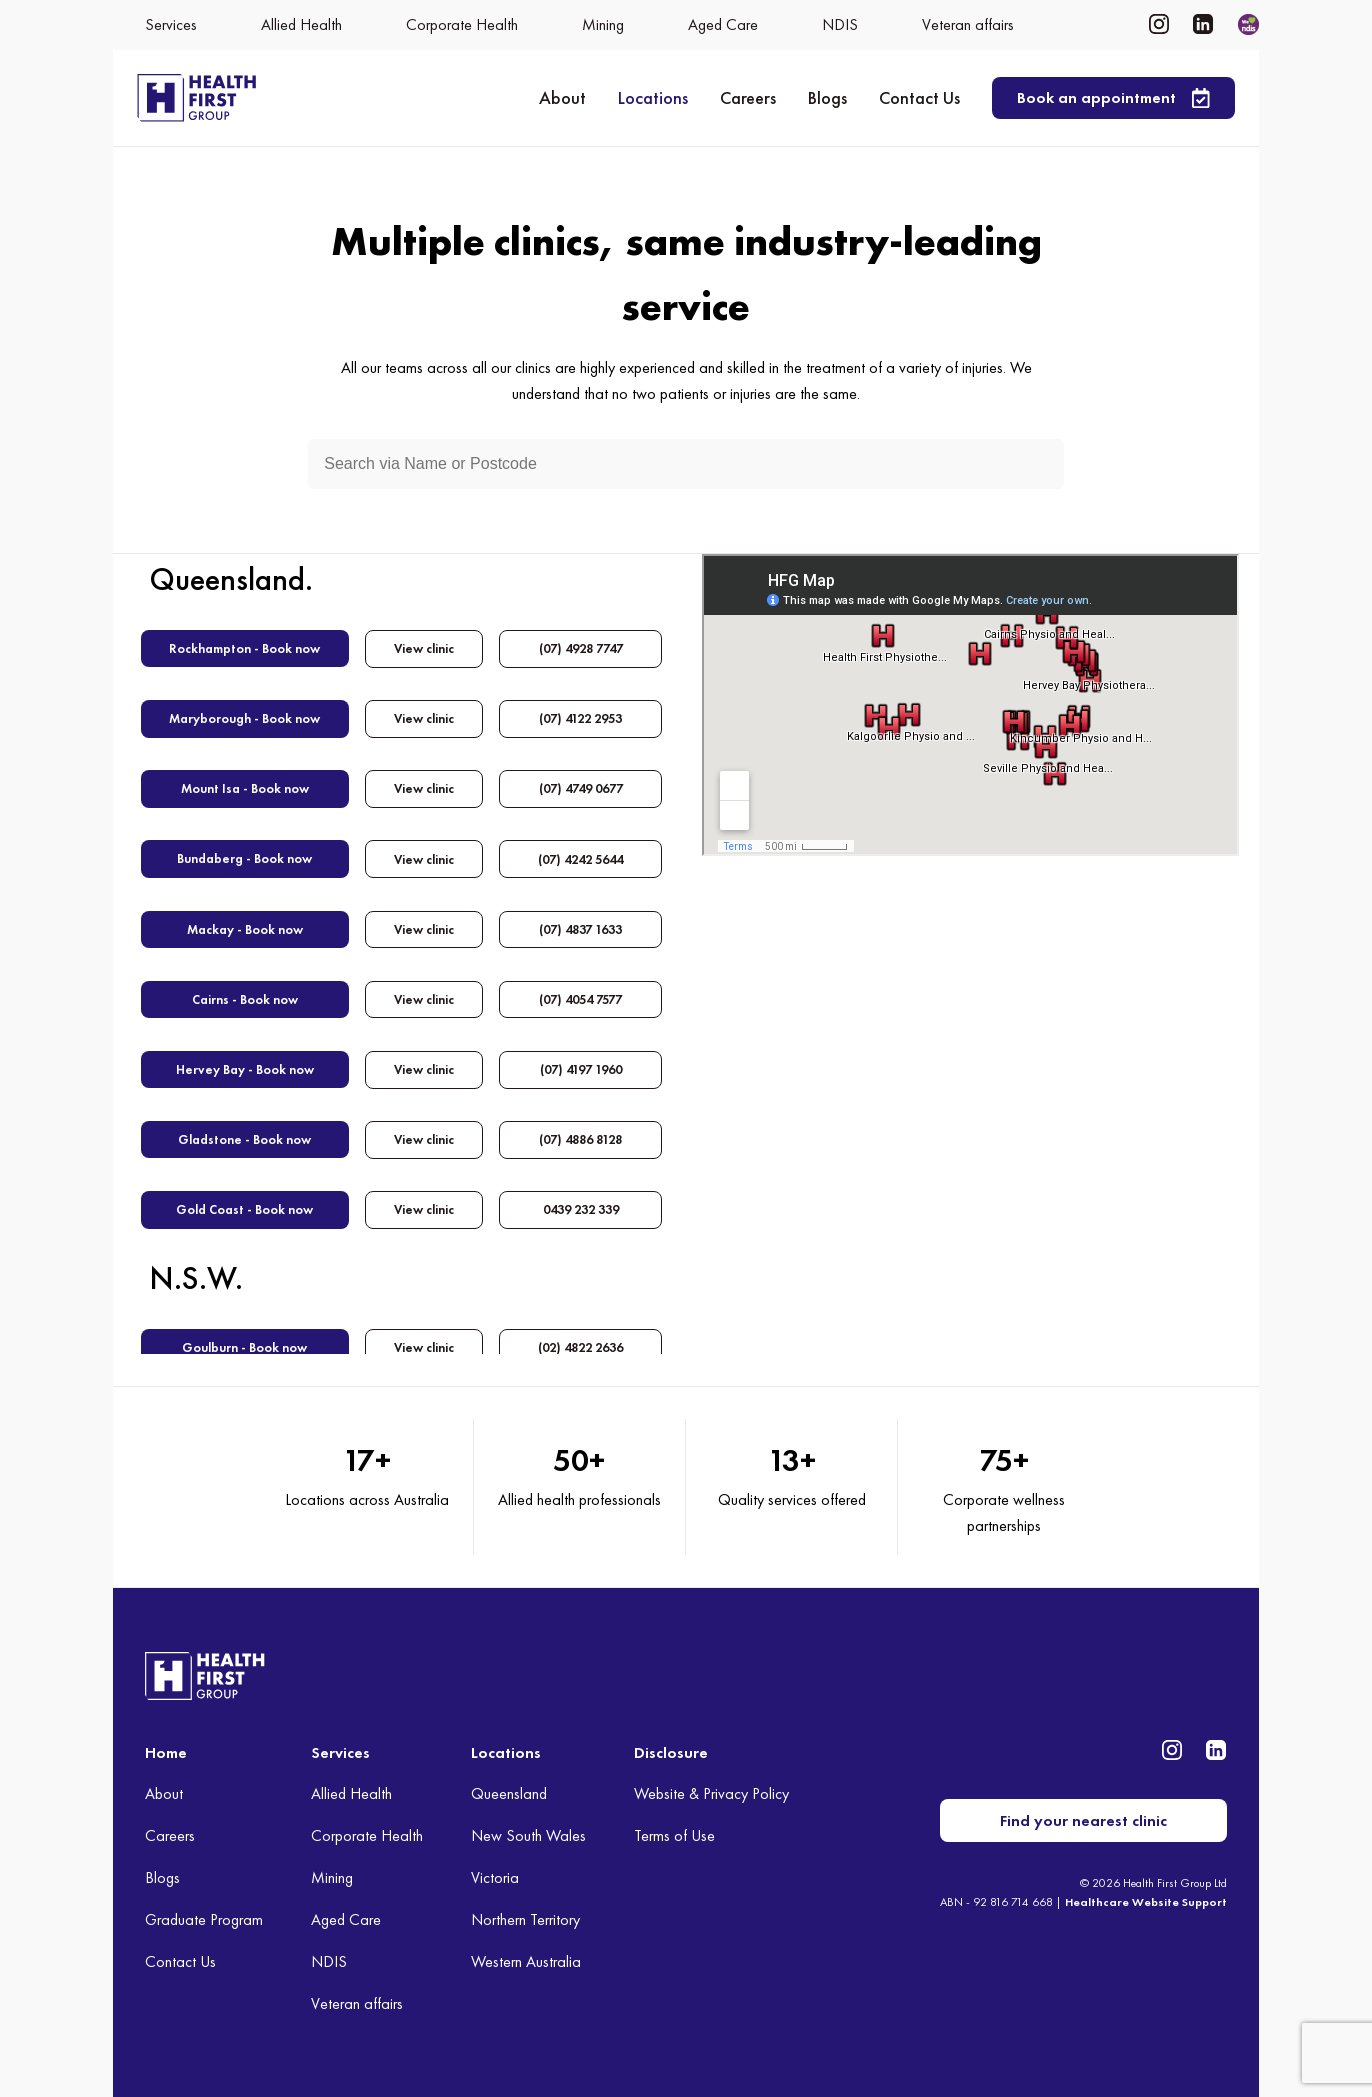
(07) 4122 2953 (580, 717)
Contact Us (919, 97)
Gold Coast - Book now (244, 1204)
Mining (332, 1877)
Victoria (495, 1877)
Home (166, 1752)
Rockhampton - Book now (244, 648)
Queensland (509, 1793)
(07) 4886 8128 (580, 1134)
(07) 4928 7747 (581, 648)
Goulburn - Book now (244, 1341)
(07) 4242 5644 (580, 856)
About (562, 97)
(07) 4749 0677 (581, 787)
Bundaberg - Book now (244, 856)
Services (340, 1752)
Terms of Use (674, 1835)
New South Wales (528, 1835)
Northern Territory (525, 1919)
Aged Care (346, 1919)
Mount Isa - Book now (245, 787)
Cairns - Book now (245, 995)
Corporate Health (367, 1835)
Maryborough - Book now (244, 717)
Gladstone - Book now (244, 1134)
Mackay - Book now (245, 926)
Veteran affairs (357, 2003)
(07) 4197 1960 (581, 1065)
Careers (748, 97)
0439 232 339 (581, 1204)
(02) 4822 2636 (580, 1341)
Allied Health (351, 1793)
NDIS (329, 1961)
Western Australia (526, 1961)
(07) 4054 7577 (580, 995)
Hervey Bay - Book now (245, 1065)
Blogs (827, 97)
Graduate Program (204, 1919)
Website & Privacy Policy (711, 1793)
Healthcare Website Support (1146, 1902)
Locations (653, 97)
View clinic (424, 648)
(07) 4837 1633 (580, 926)
